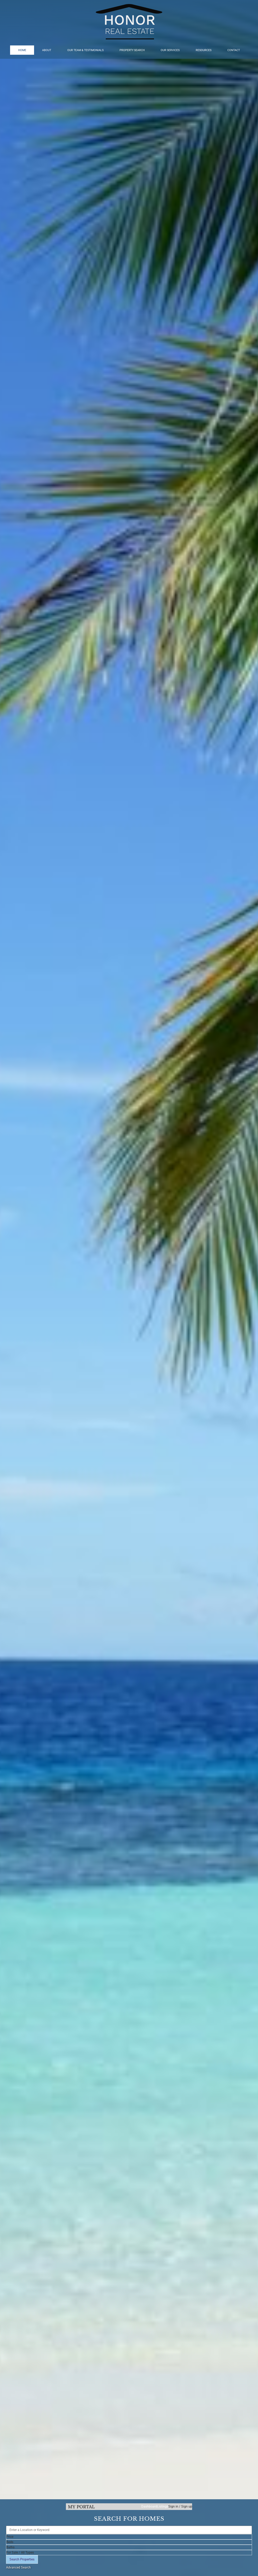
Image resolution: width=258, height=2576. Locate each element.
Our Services (170, 50)
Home (22, 50)
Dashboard (149, 2506)
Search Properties (21, 2559)
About (46, 50)
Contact (233, 50)
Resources (203, 50)
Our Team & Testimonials (85, 50)
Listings (162, 2506)
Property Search (132, 50)
